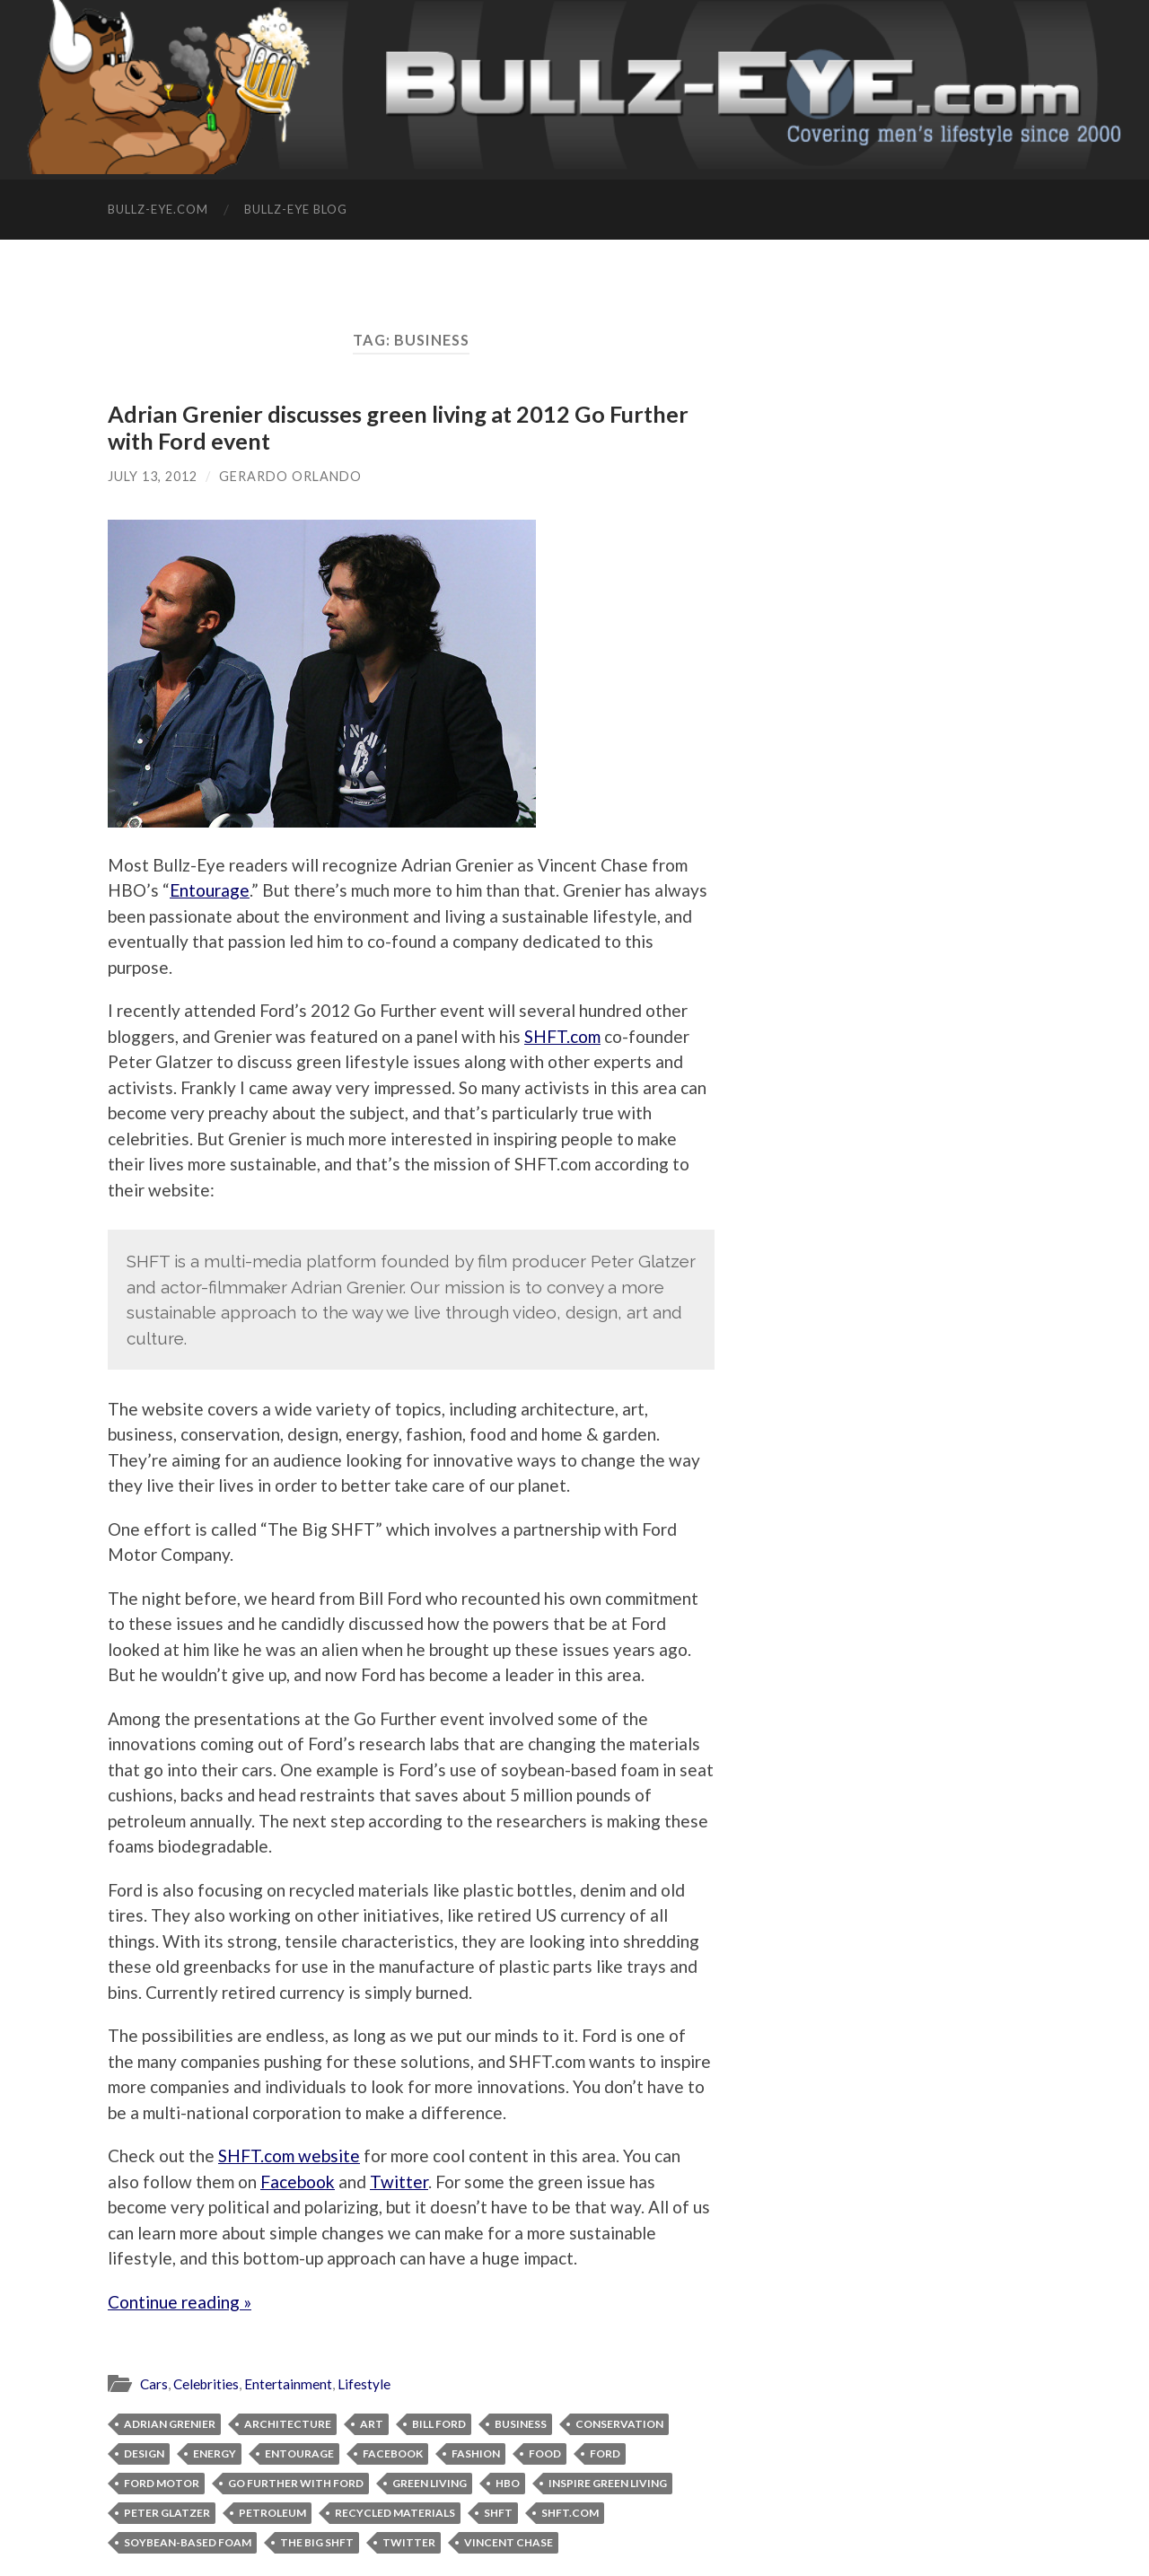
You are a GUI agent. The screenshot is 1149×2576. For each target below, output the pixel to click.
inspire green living (607, 2483)
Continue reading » (179, 2301)
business (521, 2424)
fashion (476, 2453)
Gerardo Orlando (290, 476)
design (144, 2453)
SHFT (498, 2512)
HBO (508, 2483)
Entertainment (288, 2384)
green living (429, 2483)
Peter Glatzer (167, 2512)
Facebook (297, 2181)
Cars (154, 2384)
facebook (393, 2453)
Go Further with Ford (296, 2483)
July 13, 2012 (152, 476)
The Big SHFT (317, 2542)
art (371, 2424)
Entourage (210, 890)
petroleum (272, 2512)
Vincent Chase (508, 2542)
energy (214, 2453)
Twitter (399, 2181)
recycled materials (395, 2512)
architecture (287, 2424)
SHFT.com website (289, 2155)
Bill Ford (439, 2424)
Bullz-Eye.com (158, 209)
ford (605, 2453)
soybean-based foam (187, 2542)
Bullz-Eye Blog (295, 209)
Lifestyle (364, 2384)
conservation (619, 2424)
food (545, 2453)
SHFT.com (562, 1036)
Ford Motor (161, 2483)
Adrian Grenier (169, 2424)
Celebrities (206, 2384)
